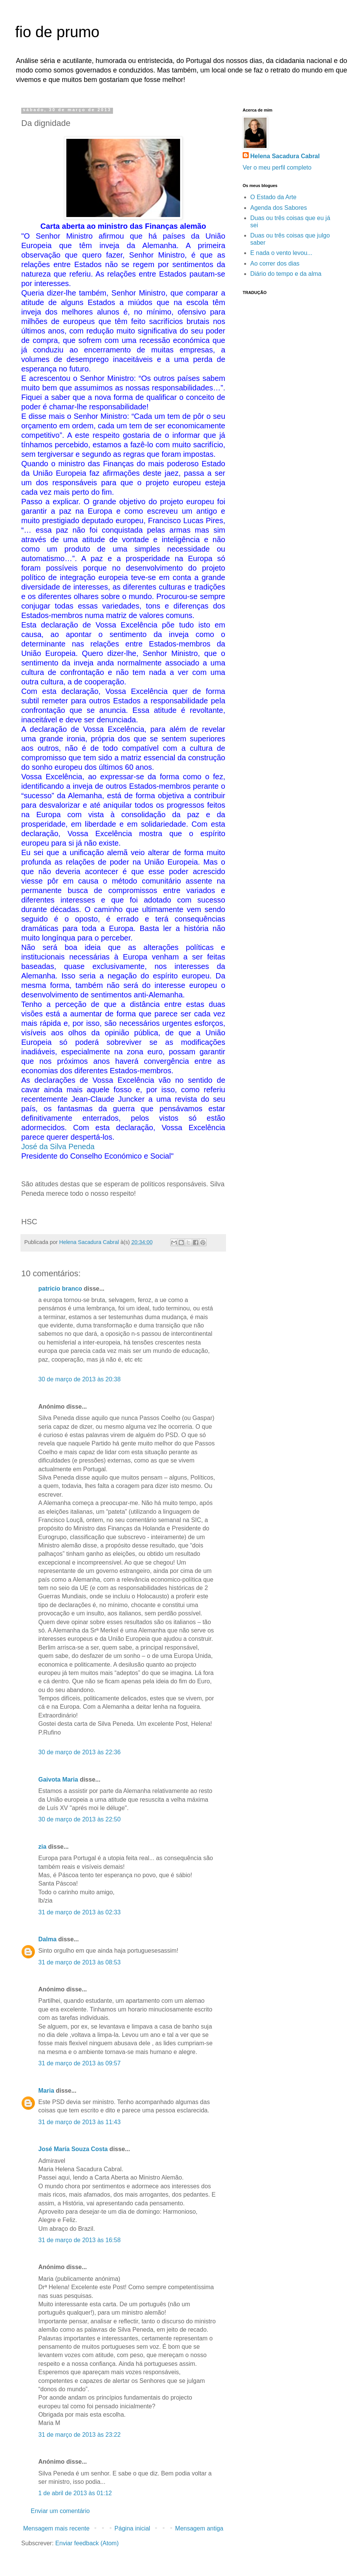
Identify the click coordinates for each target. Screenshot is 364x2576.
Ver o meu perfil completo (277, 167)
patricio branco (60, 1288)
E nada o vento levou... (281, 253)
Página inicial (132, 2528)
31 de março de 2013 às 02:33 (79, 1912)
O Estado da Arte (273, 197)
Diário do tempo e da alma (286, 273)
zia (42, 1846)
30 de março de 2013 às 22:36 (79, 1752)
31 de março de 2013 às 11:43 (79, 2122)
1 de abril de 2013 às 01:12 (75, 2493)
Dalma (47, 1939)
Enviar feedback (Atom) (87, 2543)
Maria (46, 2090)
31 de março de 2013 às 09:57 (79, 2063)
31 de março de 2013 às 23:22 (79, 2434)
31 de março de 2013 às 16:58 (79, 2240)
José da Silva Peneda (57, 1146)
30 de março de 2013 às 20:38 (79, 1379)
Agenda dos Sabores (278, 207)
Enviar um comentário (60, 2511)
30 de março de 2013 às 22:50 (79, 1819)
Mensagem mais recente (56, 2528)
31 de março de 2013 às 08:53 (79, 1962)
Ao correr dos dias (275, 263)
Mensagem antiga (199, 2528)
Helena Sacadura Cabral (285, 156)
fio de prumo (57, 32)
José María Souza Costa (73, 2149)
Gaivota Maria (58, 1779)
